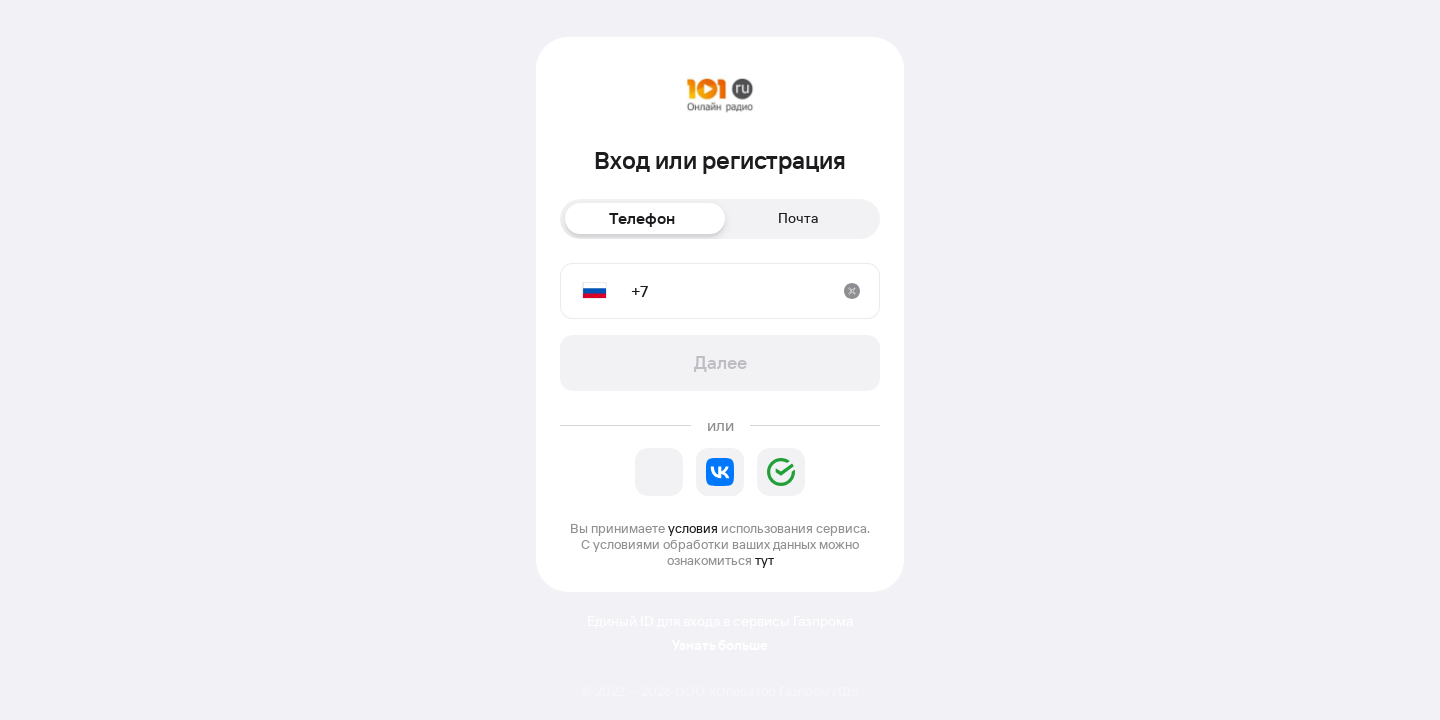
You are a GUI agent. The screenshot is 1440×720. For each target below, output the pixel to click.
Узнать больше (720, 645)
